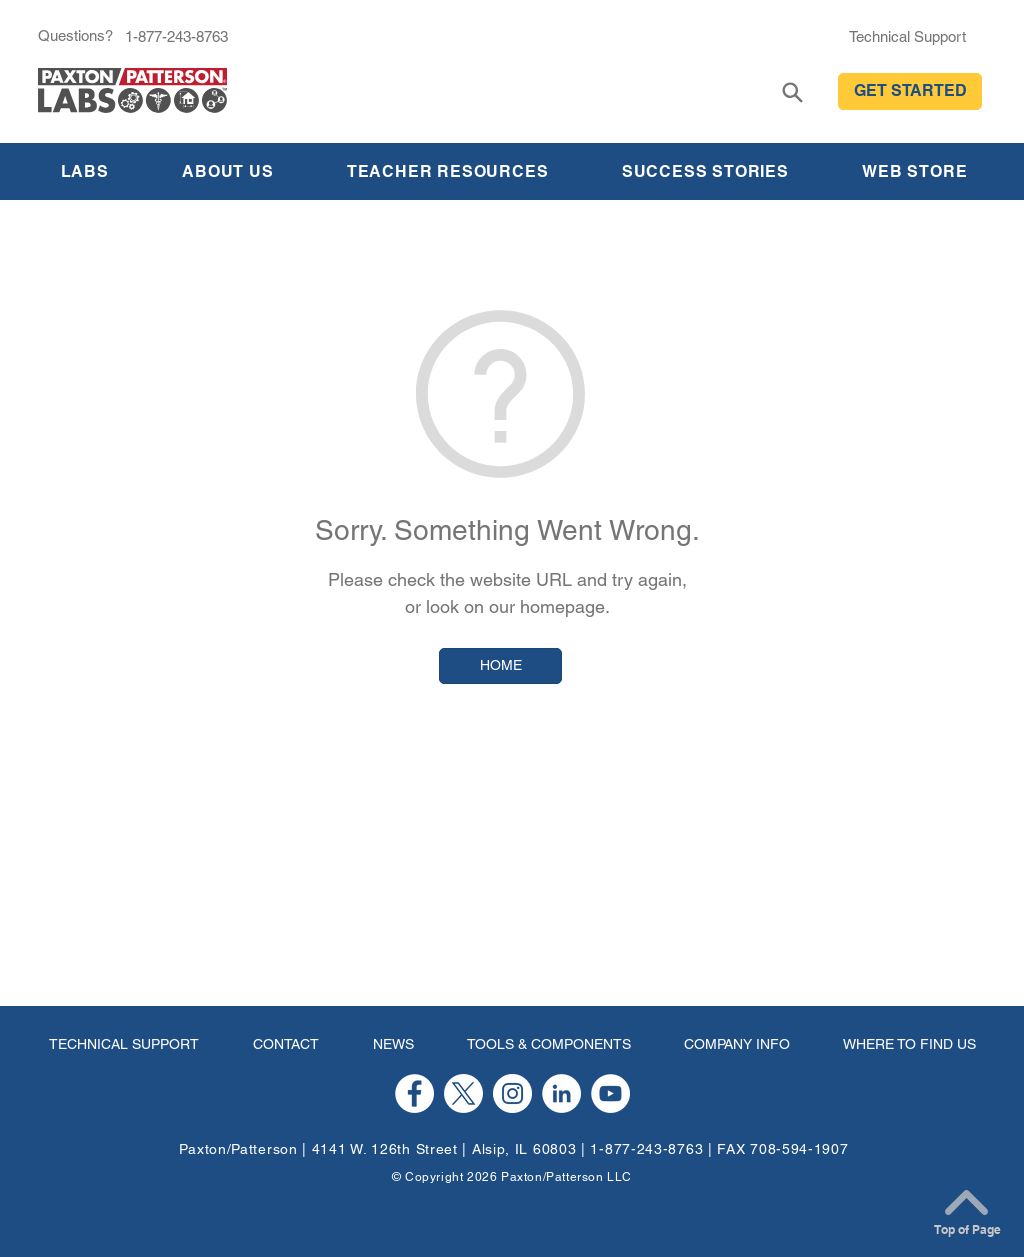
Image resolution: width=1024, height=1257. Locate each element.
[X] (463, 1093)
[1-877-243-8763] (176, 36)
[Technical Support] (907, 36)
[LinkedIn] (561, 1093)
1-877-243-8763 (646, 1149)
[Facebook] (414, 1093)
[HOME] (500, 666)
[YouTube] (610, 1093)
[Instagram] (512, 1093)
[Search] (792, 92)
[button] (910, 91)
